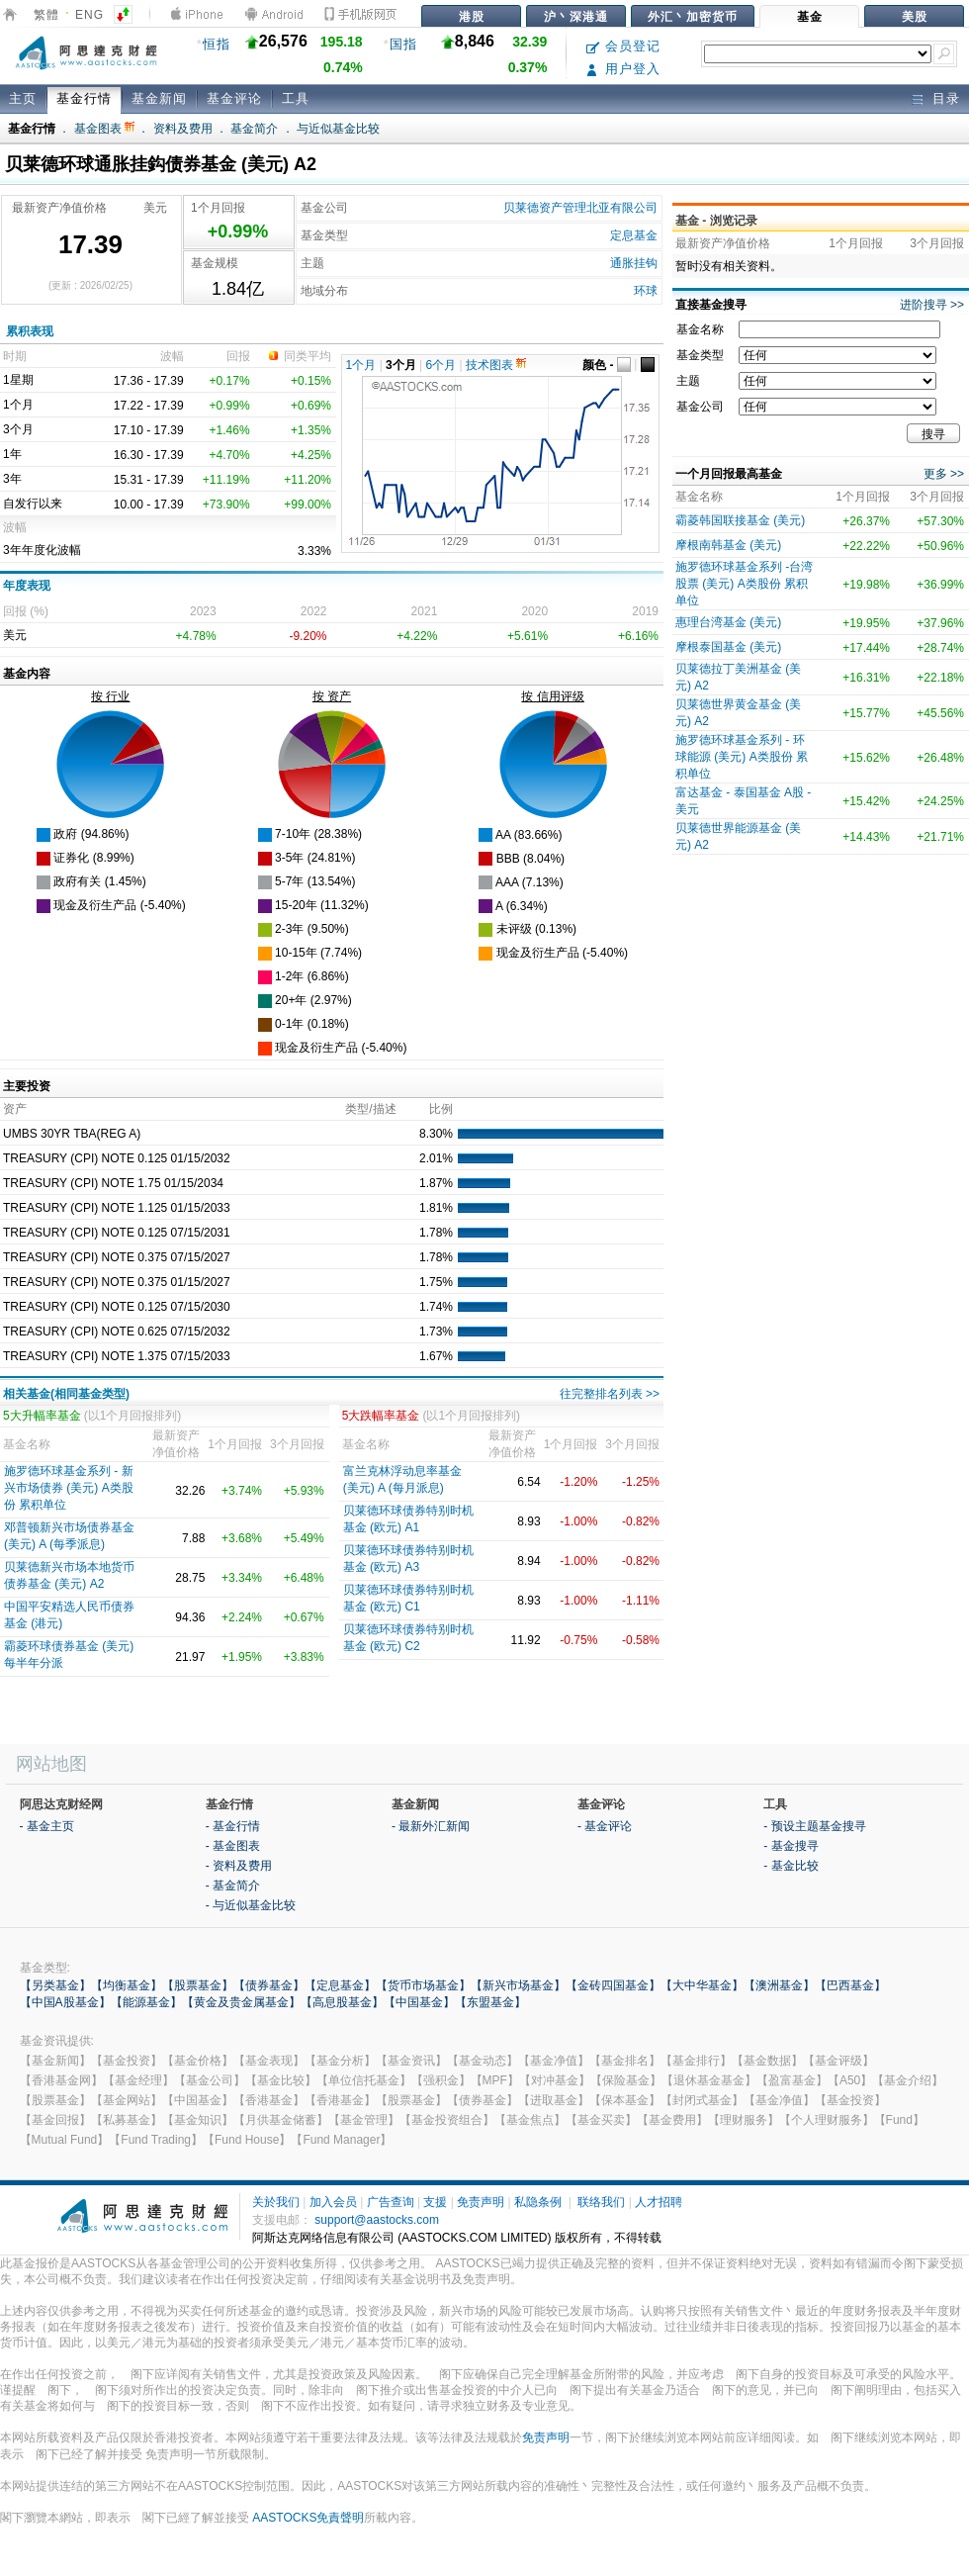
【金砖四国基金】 (613, 1985)
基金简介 (254, 129)
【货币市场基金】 (423, 1985)
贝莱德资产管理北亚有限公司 (580, 208)
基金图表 (104, 129)
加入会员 (333, 2202)
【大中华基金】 (702, 1985)
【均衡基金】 (126, 1985)
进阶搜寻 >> (932, 305)
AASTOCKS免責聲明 (308, 2518)
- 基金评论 (604, 1826)
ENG (89, 15)
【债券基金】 (269, 1985)
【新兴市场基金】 (518, 1985)
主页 (23, 98)
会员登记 (623, 46)
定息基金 (634, 235)
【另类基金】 (55, 1985)
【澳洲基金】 (779, 1985)
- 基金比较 (790, 1866)
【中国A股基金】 (65, 2002)
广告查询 (390, 2202)
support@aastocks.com (376, 2220)
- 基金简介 (233, 1885)
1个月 (361, 365)
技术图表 (496, 365)
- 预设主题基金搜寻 (814, 1826)
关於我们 (276, 2202)
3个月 (401, 365)
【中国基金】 (419, 2002)
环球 (646, 291)
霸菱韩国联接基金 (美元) (740, 520)
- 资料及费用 (239, 1866)
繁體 (46, 15)
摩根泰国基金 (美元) (728, 647)
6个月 (441, 365)
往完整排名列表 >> (610, 1394)
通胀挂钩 (634, 263)
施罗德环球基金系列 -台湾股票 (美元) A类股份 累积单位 (744, 583)
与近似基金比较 (338, 129)
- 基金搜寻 (790, 1846)
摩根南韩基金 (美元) (728, 545)
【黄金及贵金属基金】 (241, 2002)
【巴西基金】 (850, 1985)
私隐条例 (538, 2202)
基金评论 (234, 98)
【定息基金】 (340, 1985)
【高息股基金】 (342, 2002)
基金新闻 (159, 98)
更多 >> (944, 474)
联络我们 (601, 2202)
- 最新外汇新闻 (431, 1826)
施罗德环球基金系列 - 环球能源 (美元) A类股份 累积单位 (741, 757)
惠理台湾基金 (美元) (728, 622)
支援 (435, 2202)
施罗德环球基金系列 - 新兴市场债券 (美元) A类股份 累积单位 (68, 1488)
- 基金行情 (233, 1826)
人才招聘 (658, 2202)
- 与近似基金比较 (251, 1905)
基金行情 (84, 98)
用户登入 (623, 68)
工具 (295, 98)
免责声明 (480, 2202)
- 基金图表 (233, 1846)
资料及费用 (183, 129)
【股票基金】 (197, 1985)
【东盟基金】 (490, 2002)
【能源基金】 (146, 2002)
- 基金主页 (47, 1826)
